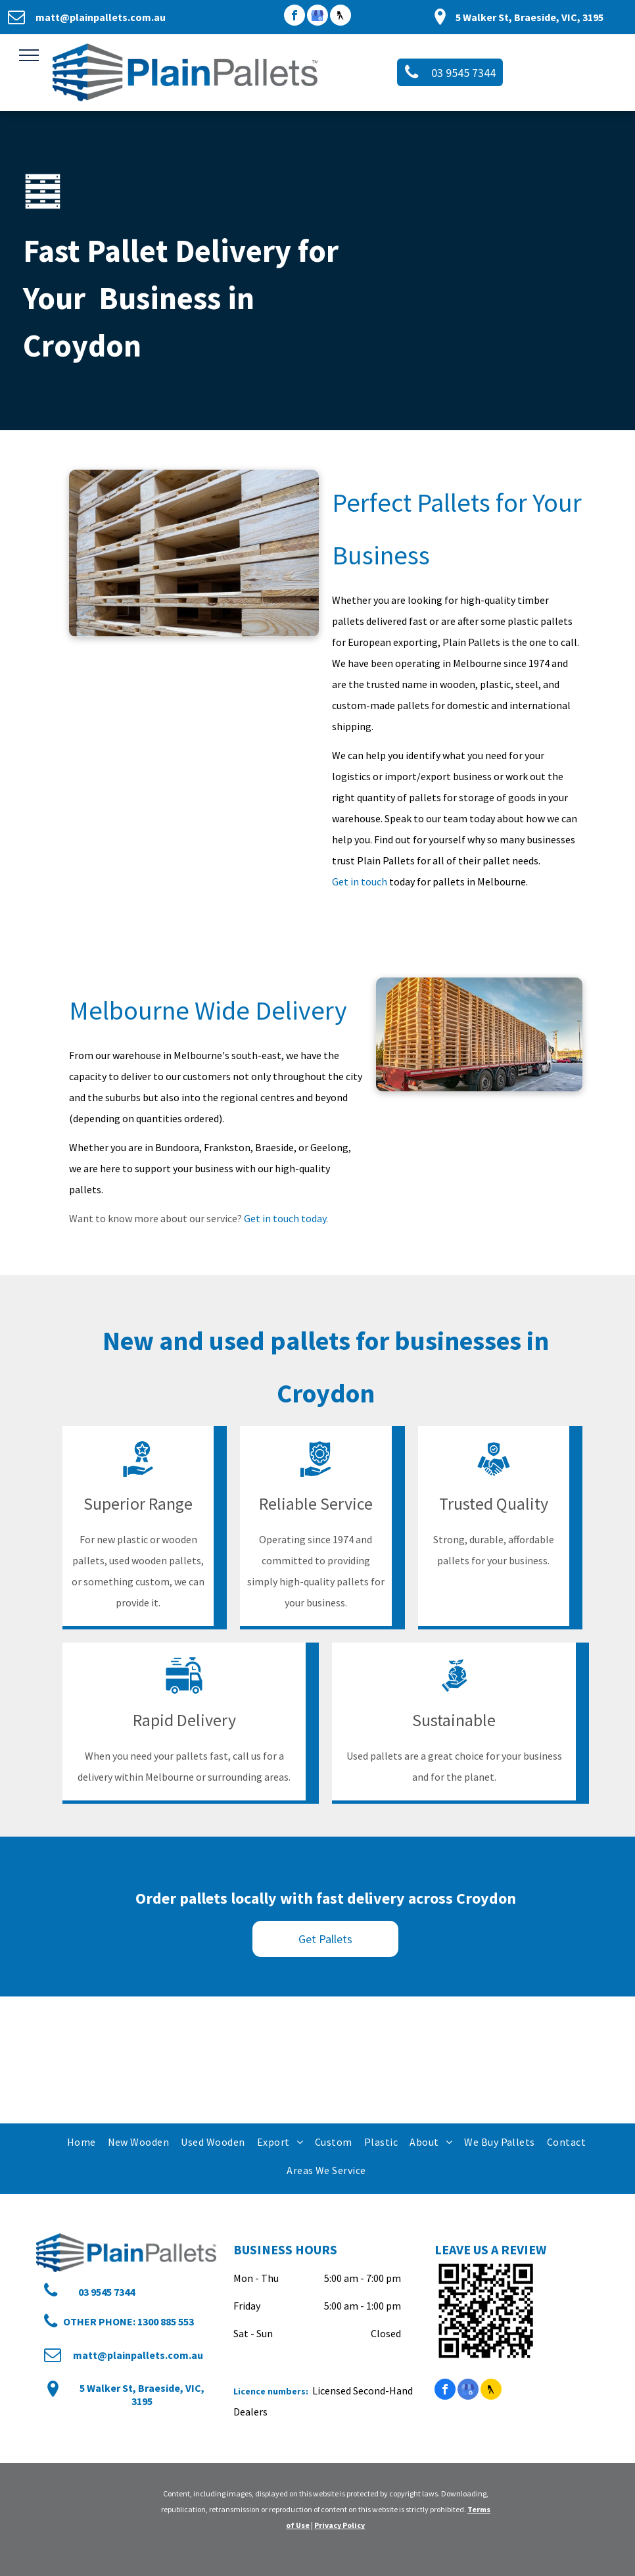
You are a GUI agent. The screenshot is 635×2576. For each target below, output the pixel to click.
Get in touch (359, 881)
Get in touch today (285, 1218)
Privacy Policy (339, 2525)
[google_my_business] (317, 17)
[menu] (29, 55)
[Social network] (340, 17)
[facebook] (294, 17)
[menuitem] (80, 2142)
